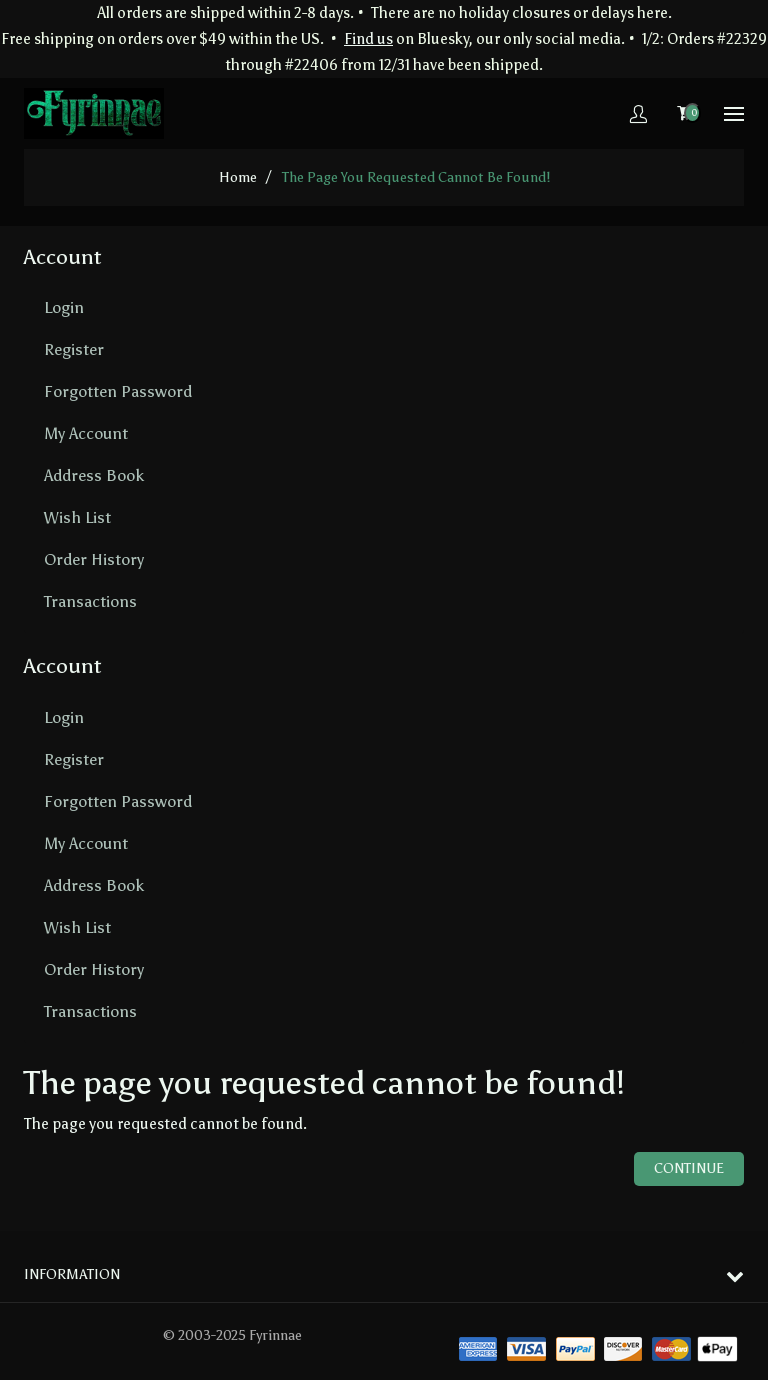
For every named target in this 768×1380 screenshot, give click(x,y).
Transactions (90, 601)
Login (64, 307)
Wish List (77, 517)
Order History (94, 559)
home (238, 177)
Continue (689, 1168)
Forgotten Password (118, 391)
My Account (86, 433)
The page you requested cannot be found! (416, 177)
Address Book (94, 475)
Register (74, 349)
